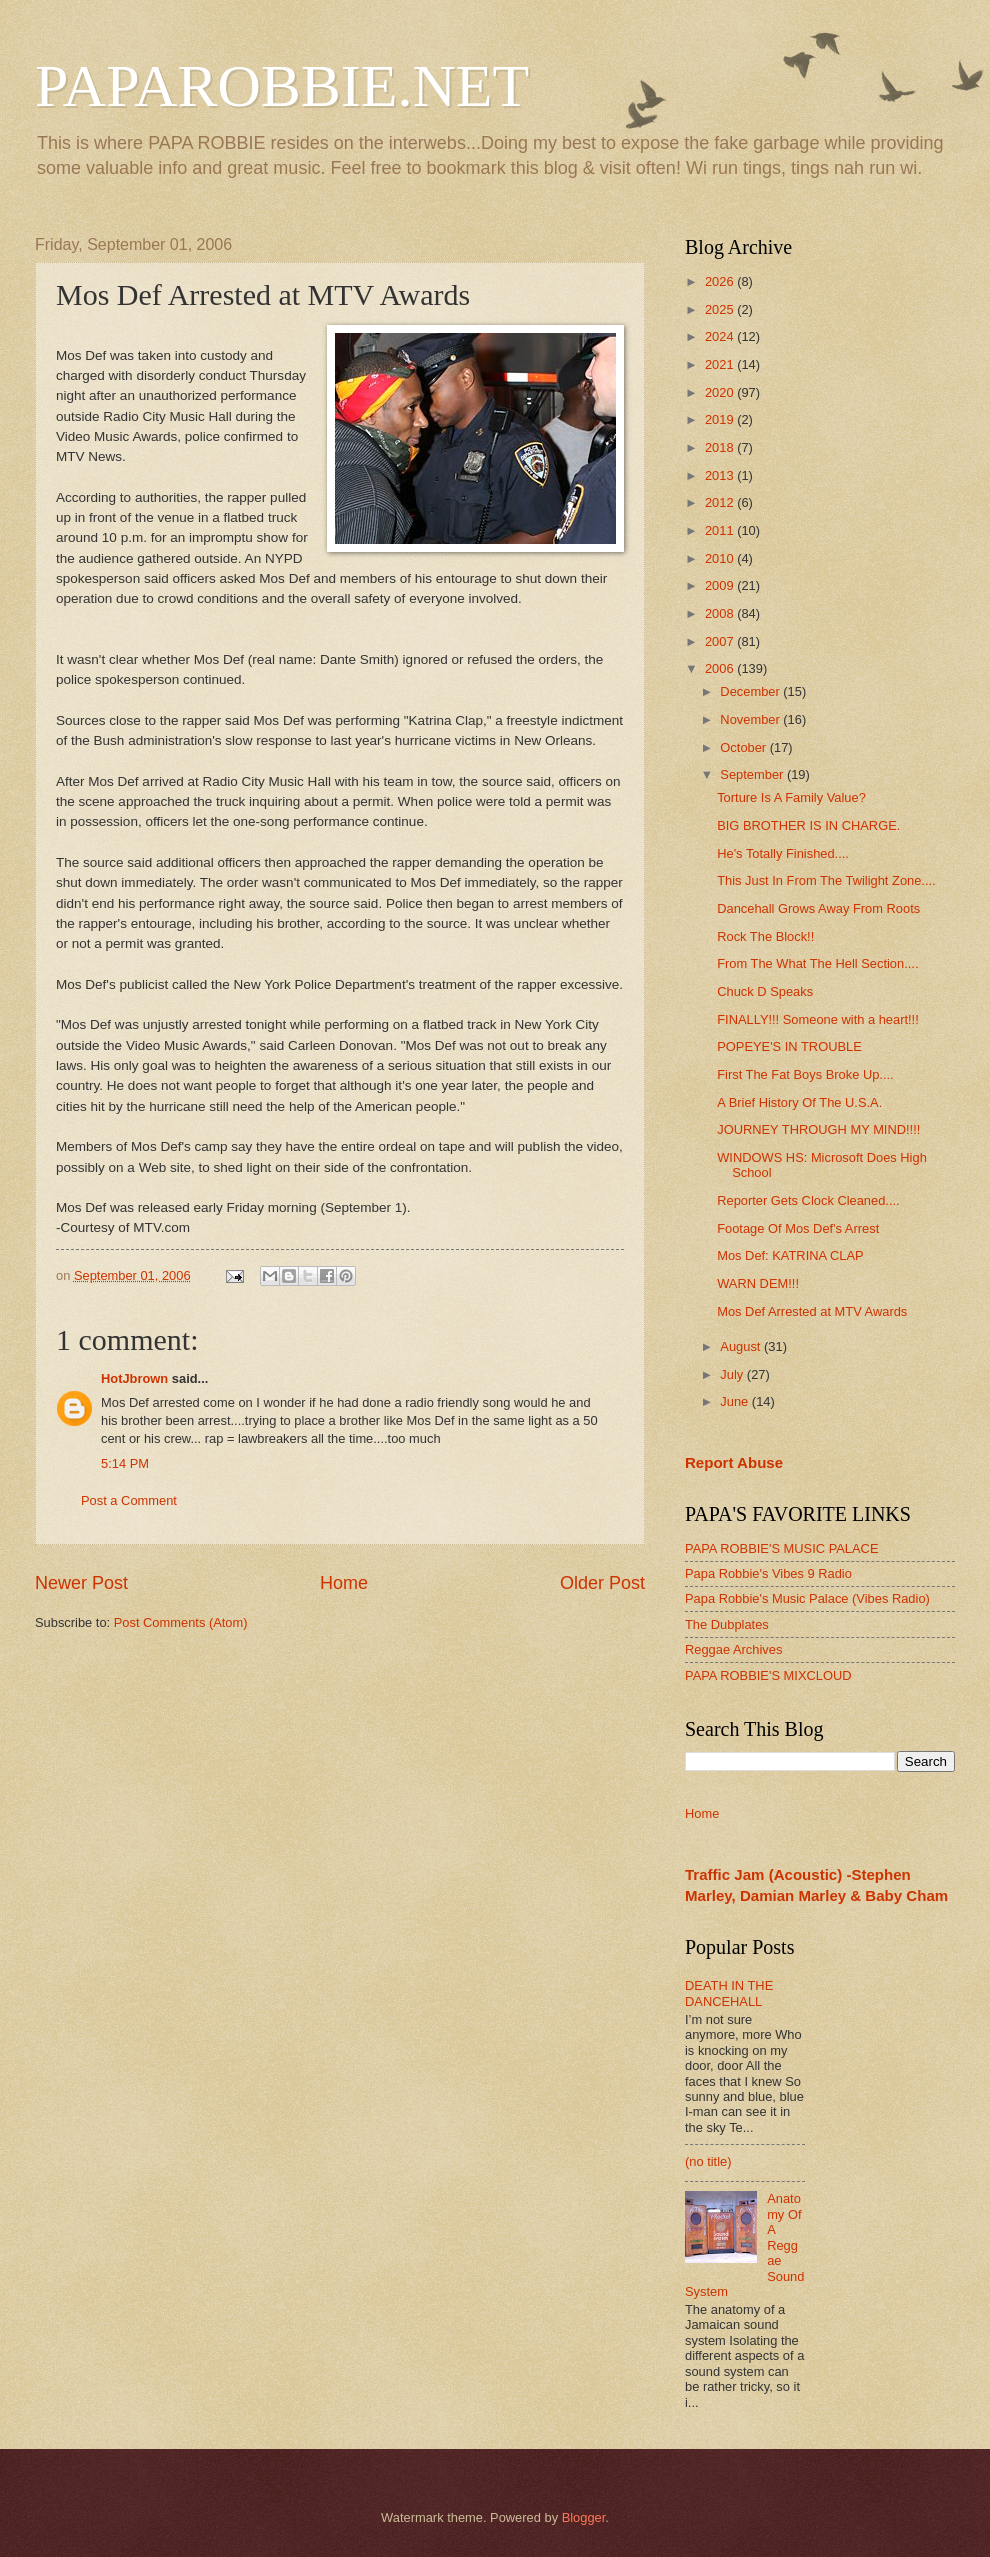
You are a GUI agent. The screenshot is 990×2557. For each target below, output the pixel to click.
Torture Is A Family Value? (791, 797)
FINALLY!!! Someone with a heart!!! (818, 1019)
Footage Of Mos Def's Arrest (798, 1228)
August (742, 1346)
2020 (721, 392)
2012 (721, 502)
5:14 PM (125, 1463)
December (751, 691)
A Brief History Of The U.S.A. (799, 1102)
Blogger (584, 2517)
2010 (721, 558)
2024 (721, 336)
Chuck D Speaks (765, 991)
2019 (721, 419)
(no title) (708, 2161)
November (751, 719)
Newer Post (81, 1583)
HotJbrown (134, 1378)
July (733, 1374)
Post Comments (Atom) (181, 1622)
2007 (721, 641)
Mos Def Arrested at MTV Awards (812, 1311)
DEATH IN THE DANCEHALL (729, 1993)
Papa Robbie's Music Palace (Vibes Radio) (807, 1598)
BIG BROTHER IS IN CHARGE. (808, 825)
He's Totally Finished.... (783, 853)
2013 (721, 475)
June (736, 1401)
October (744, 747)
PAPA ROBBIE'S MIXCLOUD (768, 1675)
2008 (721, 613)
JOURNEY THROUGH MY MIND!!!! (818, 1129)
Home (344, 1583)
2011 (721, 530)
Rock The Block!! (765, 936)
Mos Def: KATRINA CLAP (790, 1255)
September (753, 774)
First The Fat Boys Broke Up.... (805, 1074)
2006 (721, 668)
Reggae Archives (733, 1649)
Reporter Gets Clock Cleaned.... (808, 1200)
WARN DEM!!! (758, 1283)
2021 (721, 364)
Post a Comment (129, 1500)
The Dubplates (727, 1624)
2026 (721, 281)
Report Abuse (734, 1462)
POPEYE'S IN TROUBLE (789, 1046)
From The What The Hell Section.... (817, 963)
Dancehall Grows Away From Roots (818, 908)
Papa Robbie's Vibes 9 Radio (768, 1573)
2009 (721, 585)
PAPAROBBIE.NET (282, 86)
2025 (721, 309)
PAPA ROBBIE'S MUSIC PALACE (782, 1548)
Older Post (602, 1583)
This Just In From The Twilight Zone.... (826, 880)
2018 (721, 447)
